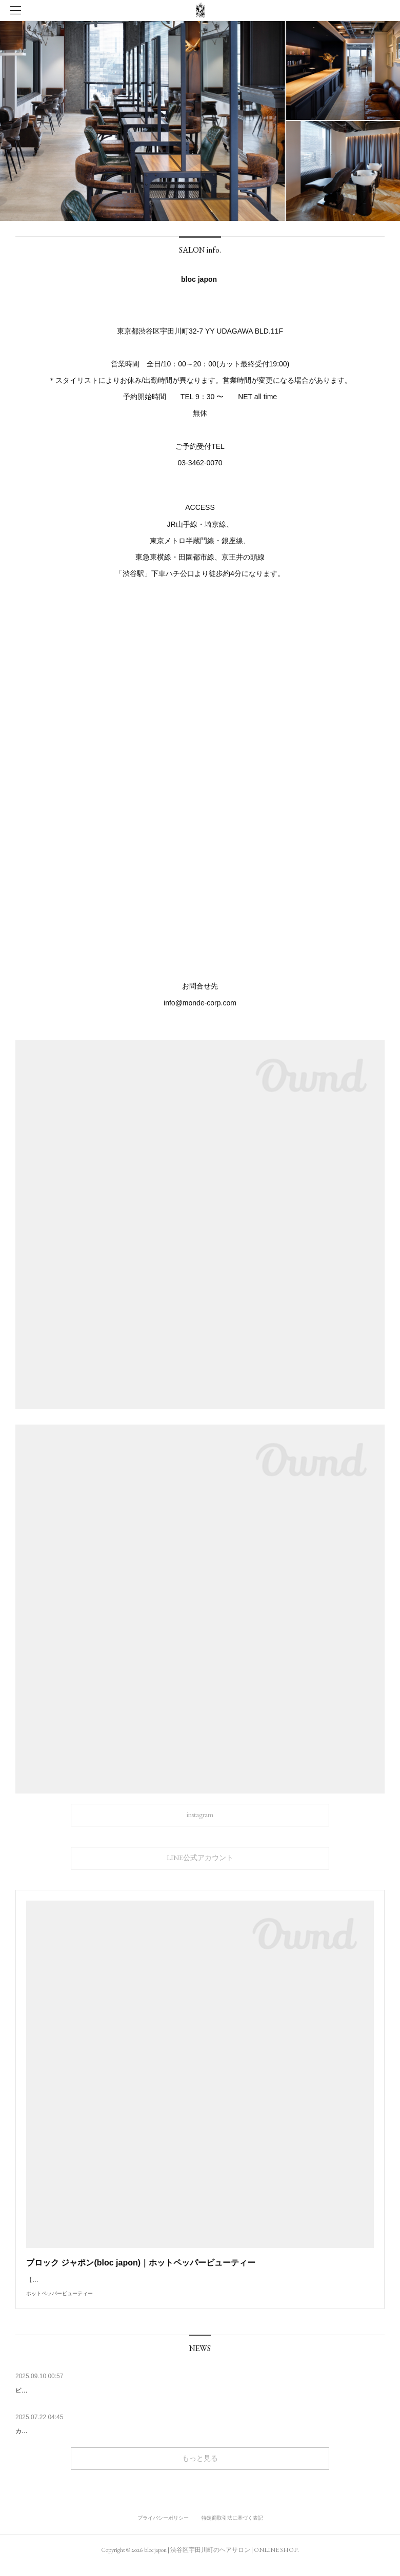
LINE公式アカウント (200, 1857)
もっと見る (200, 2468)
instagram (200, 1814)
